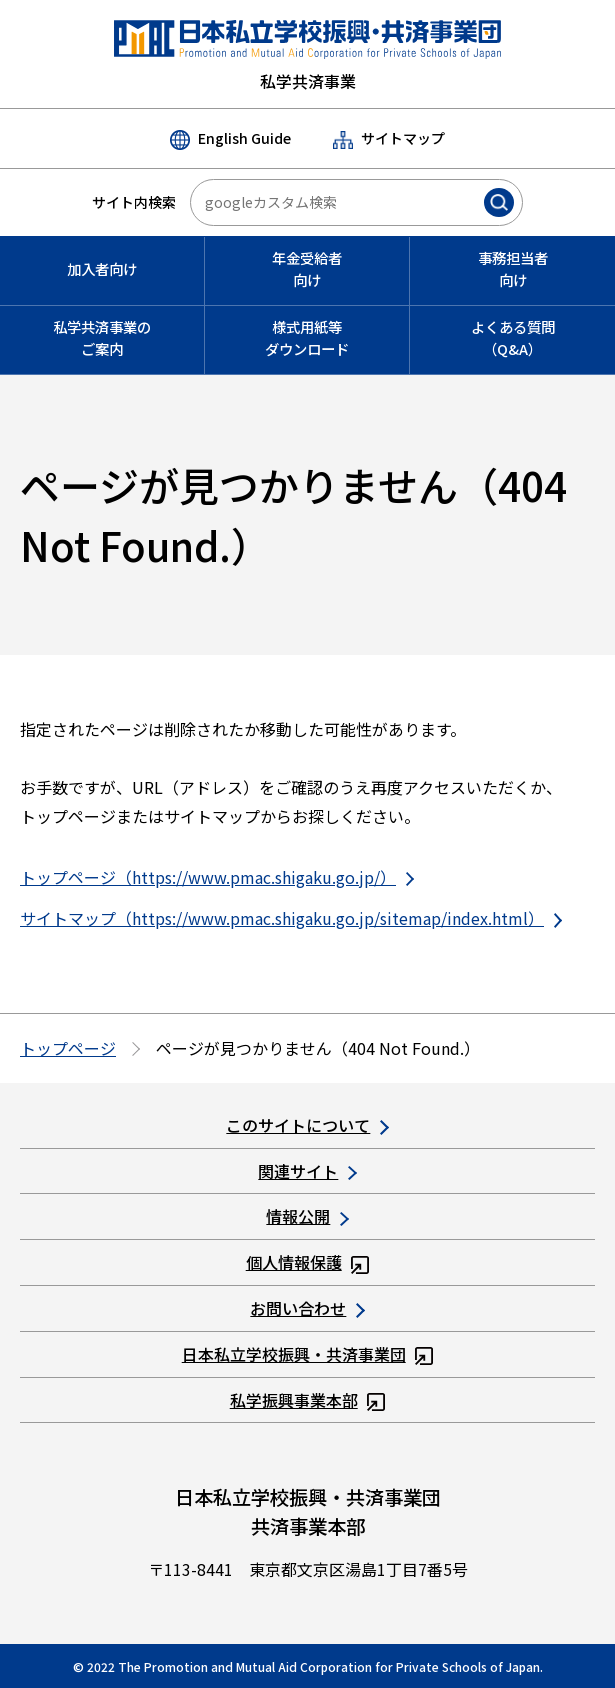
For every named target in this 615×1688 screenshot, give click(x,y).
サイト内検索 (134, 202)
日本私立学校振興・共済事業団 (308, 1354)
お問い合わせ (307, 1308)
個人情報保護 (308, 1262)
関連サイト (307, 1171)
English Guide (230, 139)
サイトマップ (389, 138)
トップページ (68, 1048)
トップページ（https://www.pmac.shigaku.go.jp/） (217, 877)
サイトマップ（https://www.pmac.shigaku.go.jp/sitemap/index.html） (291, 918)
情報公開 (307, 1216)
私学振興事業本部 (308, 1400)
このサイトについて (307, 1125)
